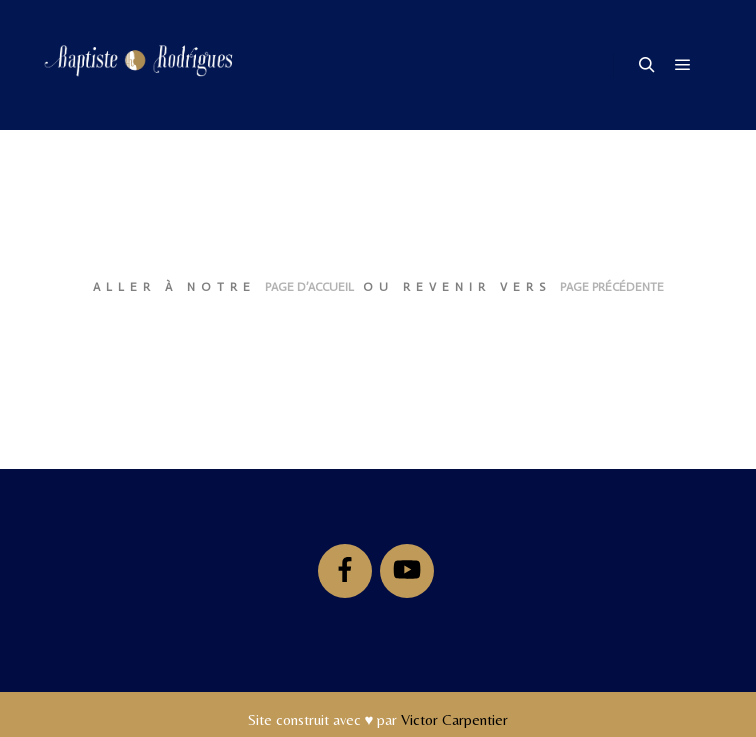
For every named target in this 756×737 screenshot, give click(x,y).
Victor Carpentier (454, 719)
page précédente (612, 287)
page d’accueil (309, 287)
